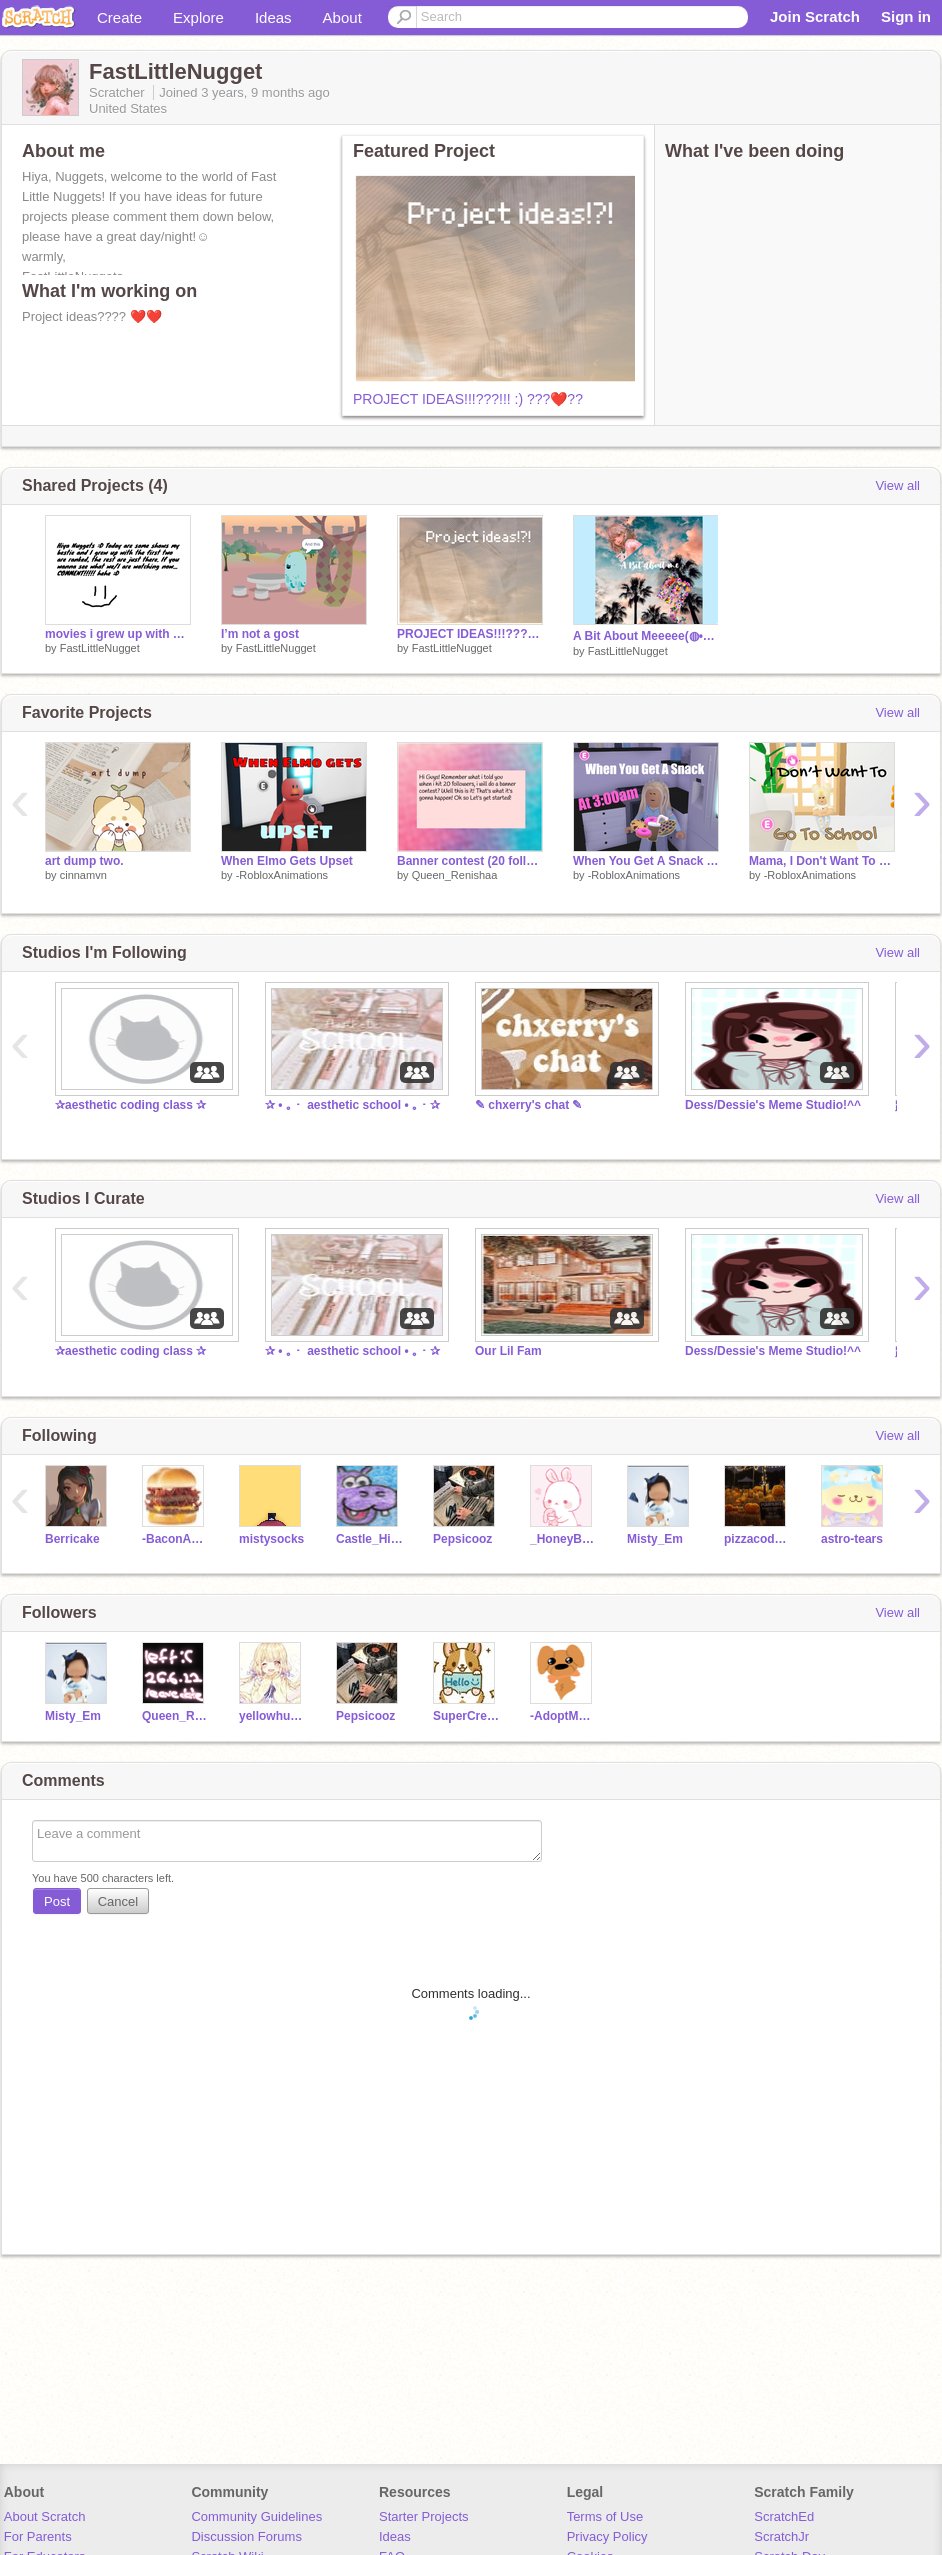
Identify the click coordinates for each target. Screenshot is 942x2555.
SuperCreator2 (466, 1716)
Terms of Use (605, 2516)
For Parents (38, 2536)
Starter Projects (424, 2516)
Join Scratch (815, 16)
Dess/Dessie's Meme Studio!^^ (773, 1105)
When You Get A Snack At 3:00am (646, 861)
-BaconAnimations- (175, 1539)
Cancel (118, 1901)
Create (119, 17)
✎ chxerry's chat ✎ (528, 1105)
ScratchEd (784, 2516)
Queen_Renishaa (455, 875)
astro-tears (852, 1539)
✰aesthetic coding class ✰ (130, 1105)
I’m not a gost (260, 634)
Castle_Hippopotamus (369, 1539)
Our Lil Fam (508, 1351)
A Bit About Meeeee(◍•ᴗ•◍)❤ (646, 636)
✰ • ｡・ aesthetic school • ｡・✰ (352, 1105)
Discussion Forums (246, 2536)
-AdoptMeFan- (563, 1716)
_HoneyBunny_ (563, 1539)
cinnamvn (83, 875)
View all (897, 485)
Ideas (273, 17)
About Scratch (45, 2516)
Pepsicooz (462, 1539)
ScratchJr (781, 2536)
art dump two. (84, 861)
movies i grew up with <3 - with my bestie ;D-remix (118, 634)
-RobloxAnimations (282, 875)
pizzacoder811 (757, 1539)
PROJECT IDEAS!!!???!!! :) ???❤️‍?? (468, 399)
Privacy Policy (607, 2536)
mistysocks (271, 1539)
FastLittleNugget (100, 648)
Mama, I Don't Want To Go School (822, 861)
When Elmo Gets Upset (287, 861)
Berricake (72, 1539)
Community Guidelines (256, 2516)
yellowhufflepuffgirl (272, 1716)
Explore (198, 17)
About (342, 17)
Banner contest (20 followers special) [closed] (470, 861)
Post (57, 1901)
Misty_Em (655, 1539)
